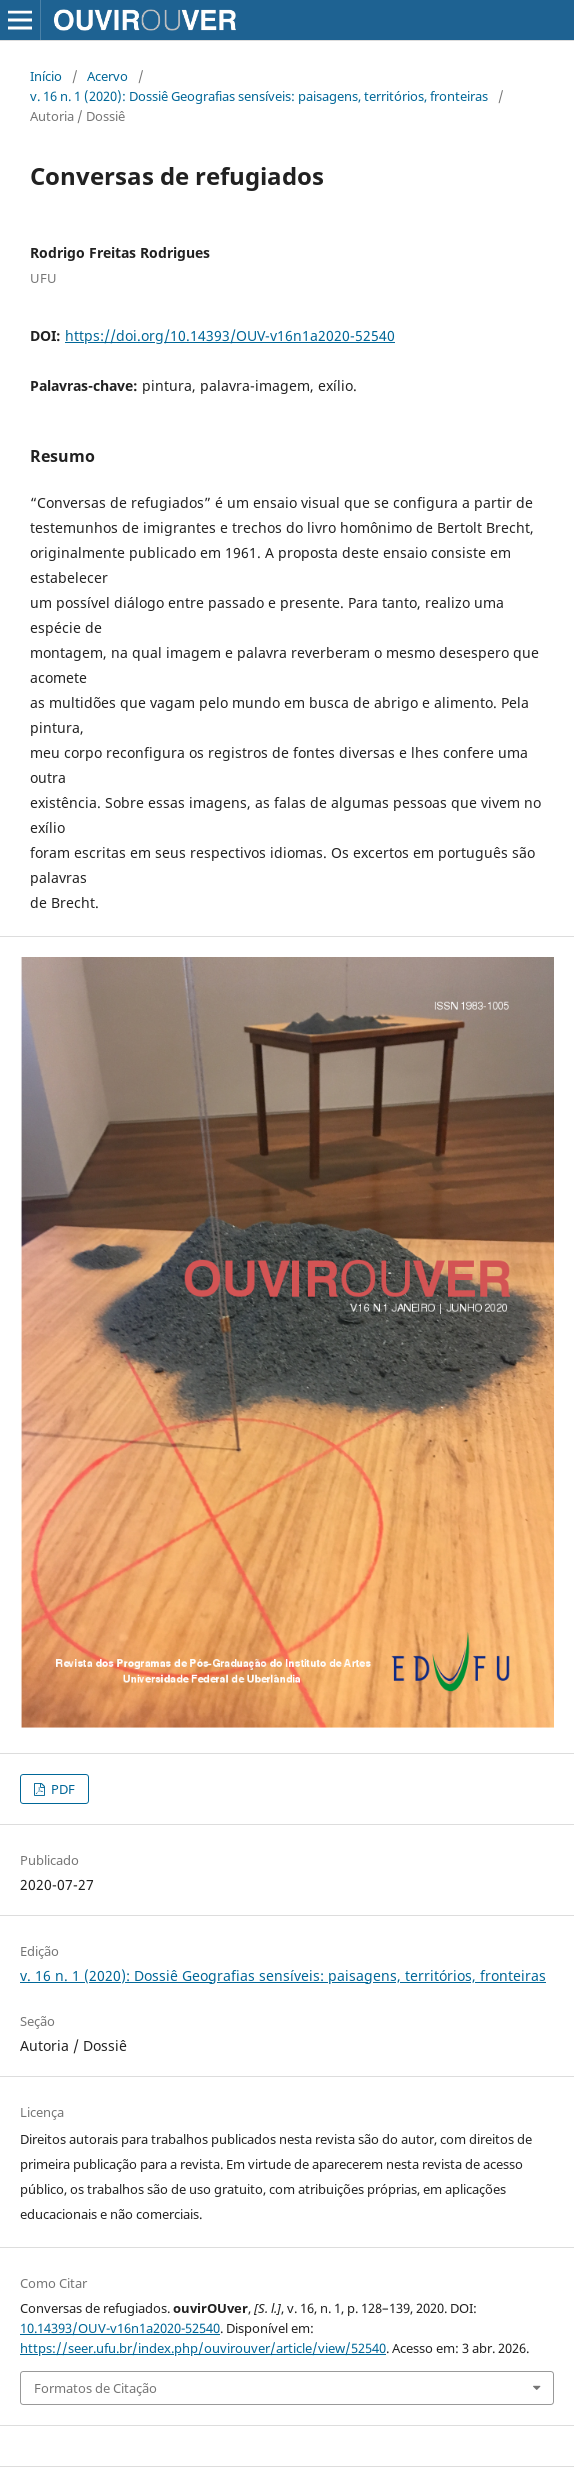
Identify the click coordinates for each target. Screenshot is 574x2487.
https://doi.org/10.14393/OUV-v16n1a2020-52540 (230, 335)
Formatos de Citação (95, 2388)
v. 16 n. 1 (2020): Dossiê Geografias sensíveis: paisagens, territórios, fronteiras (259, 96)
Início (46, 76)
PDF (61, 1789)
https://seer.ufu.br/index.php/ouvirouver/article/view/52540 (203, 2348)
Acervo (107, 76)
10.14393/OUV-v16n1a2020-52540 (120, 2328)
